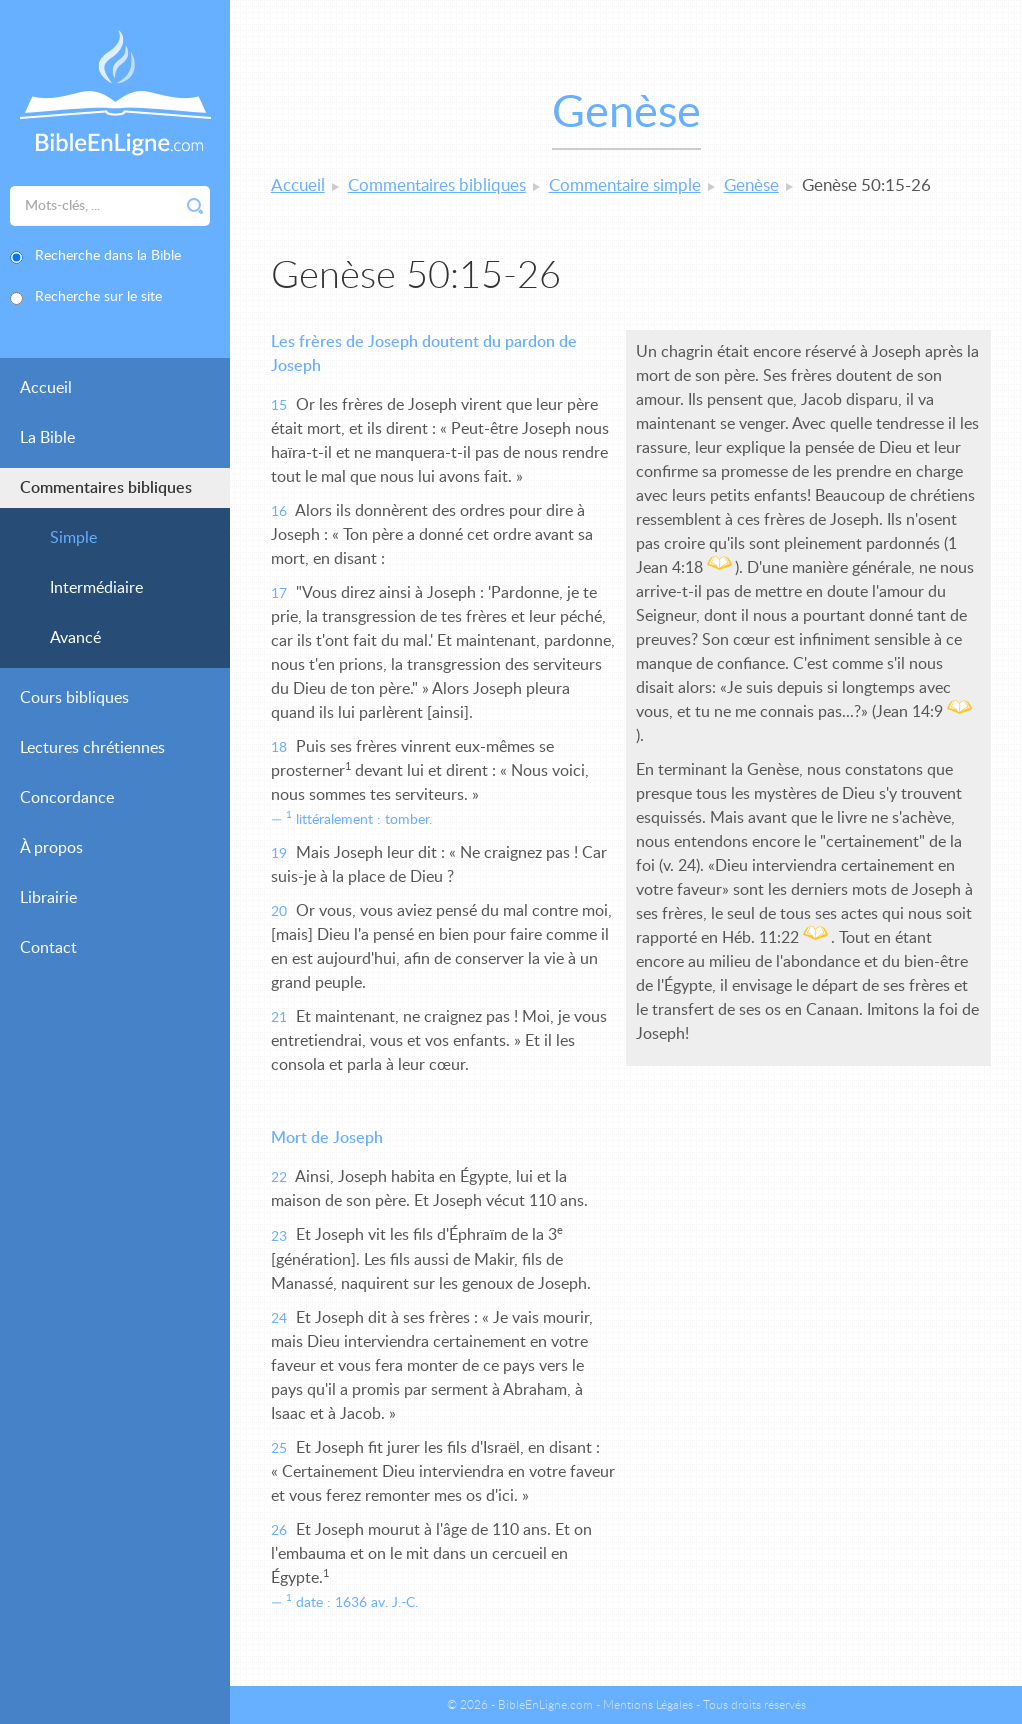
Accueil (46, 388)
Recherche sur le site (98, 297)
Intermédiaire (96, 588)
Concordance (67, 798)
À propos (51, 848)
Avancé (75, 638)
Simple (73, 538)
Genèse (751, 185)
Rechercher (195, 206)
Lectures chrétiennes (92, 748)
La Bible (47, 438)
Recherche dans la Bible (108, 256)
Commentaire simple (625, 185)
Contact (48, 948)
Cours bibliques (74, 698)
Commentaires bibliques (106, 488)
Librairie (48, 898)
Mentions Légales (648, 1705)
